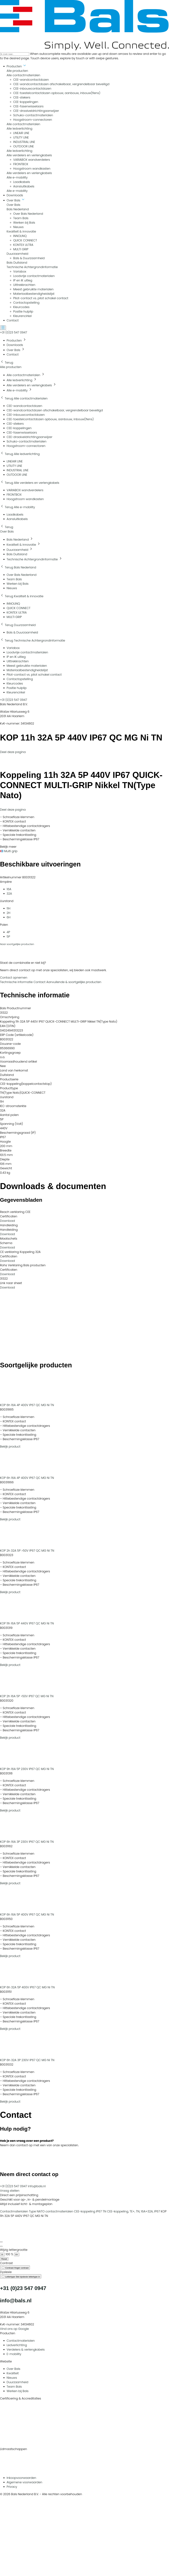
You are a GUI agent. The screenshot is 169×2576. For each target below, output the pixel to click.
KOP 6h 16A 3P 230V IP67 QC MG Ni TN (27, 1842)
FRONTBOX (20, 164)
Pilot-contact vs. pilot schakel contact (40, 298)
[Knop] (13, 332)
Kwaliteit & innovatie (21, 231)
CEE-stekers (21, 97)
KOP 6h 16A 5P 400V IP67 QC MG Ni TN (27, 1914)
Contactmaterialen (14, 2211)
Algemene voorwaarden (24, 2482)
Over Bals (16, 200)
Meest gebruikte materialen (33, 289)
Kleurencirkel (22, 316)
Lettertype (10, 2276)
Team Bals (20, 218)
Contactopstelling (26, 303)
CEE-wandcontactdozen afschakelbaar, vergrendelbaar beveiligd (61, 84)
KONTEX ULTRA (23, 245)
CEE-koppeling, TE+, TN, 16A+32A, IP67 (133, 2211)
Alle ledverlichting (19, 128)
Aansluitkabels (23, 186)
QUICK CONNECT (25, 240)
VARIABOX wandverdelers (31, 160)
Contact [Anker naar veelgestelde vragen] (40, 982)
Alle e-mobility (17, 177)
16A (9, 889)
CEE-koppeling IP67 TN (90, 2211)
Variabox (19, 271)
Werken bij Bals (24, 222)
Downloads (15, 195)
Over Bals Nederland (28, 214)
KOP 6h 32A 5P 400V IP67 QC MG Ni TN (27, 1987)
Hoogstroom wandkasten (31, 168)
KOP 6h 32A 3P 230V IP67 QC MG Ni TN (27, 2060)
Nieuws (18, 227)
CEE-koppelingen (25, 102)
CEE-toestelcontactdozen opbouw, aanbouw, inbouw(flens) (56, 93)
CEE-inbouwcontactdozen (32, 88)
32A (9, 893)
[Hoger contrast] (15, 2267)
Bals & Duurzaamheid (29, 258)
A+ (16, 2254)
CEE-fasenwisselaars (28, 106)
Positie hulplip (23, 311)
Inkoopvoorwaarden (21, 2478)
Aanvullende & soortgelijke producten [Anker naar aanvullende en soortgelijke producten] (73, 982)
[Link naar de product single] (10, 1446)
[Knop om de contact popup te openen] (13, 977)
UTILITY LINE (21, 137)
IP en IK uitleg (22, 280)
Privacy (12, 2487)
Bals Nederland (18, 209)
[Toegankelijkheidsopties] (1, 2241)
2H (8, 913)
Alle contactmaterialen (23, 75)
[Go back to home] (84, 49)
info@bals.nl (37, 2186)
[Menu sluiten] (1, 2246)
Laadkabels (21, 182)
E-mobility (14, 2354)
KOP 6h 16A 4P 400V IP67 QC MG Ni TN (27, 1405)
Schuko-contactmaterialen (33, 115)
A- (2, 2254)
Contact (13, 320)
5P (8, 936)
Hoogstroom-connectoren (32, 120)
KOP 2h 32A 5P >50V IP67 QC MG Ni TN (27, 1550)
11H (8, 908)
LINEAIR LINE (21, 133)
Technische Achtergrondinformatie (32, 267)
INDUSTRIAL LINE (24, 142)
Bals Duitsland (17, 262)
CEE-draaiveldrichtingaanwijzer (36, 111)
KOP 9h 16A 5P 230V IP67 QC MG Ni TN (27, 1769)
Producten (17, 66)
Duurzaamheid (17, 254)
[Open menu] (3, 328)
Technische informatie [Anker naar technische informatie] (17, 982)
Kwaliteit (13, 2373)
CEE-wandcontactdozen (31, 80)
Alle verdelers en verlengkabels (29, 155)
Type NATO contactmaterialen (51, 2211)
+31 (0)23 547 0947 (14, 2186)
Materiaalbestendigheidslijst (33, 294)
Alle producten (17, 71)
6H (9, 917)
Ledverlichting (17, 2345)
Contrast (9, 2268)
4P (8, 932)
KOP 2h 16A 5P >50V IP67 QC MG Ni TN (26, 1696)
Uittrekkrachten (24, 285)
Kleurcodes (21, 307)
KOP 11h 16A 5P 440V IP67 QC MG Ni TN (27, 1623)
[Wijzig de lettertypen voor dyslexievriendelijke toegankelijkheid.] (20, 2276)
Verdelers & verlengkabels (26, 2349)
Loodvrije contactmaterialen (34, 276)
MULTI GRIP (20, 249)
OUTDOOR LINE (23, 146)
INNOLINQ (20, 236)
